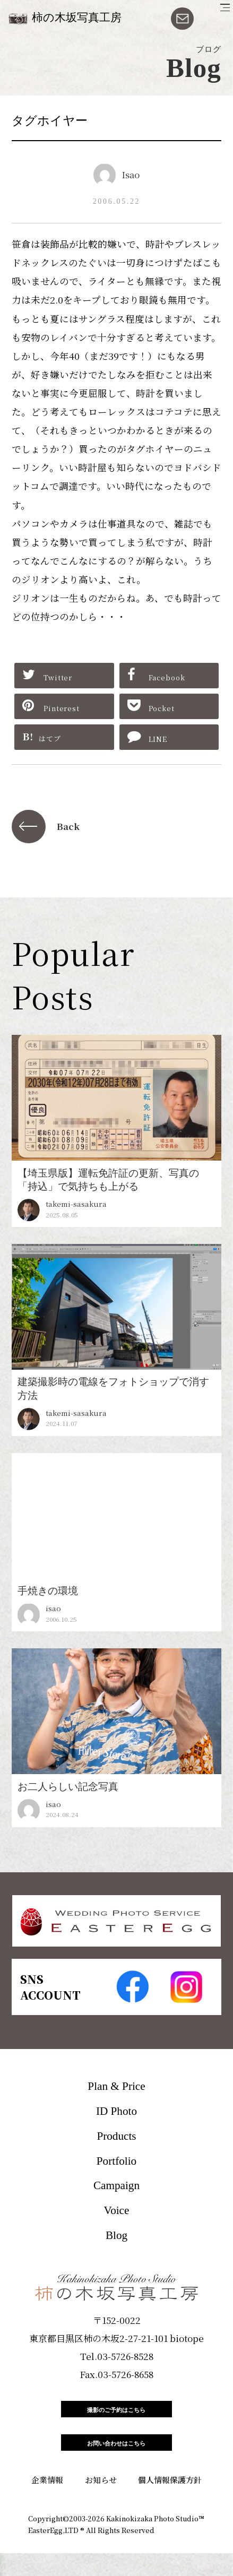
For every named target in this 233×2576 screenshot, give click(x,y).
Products (116, 2136)
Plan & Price (116, 2086)
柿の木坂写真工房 (77, 17)
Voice (117, 2210)
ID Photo (116, 2111)
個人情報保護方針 (170, 2502)
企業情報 (47, 2502)
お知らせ (101, 2502)
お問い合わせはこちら (116, 2459)
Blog (116, 2235)
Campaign (116, 2185)
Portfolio (116, 2161)
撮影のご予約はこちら (116, 2415)
